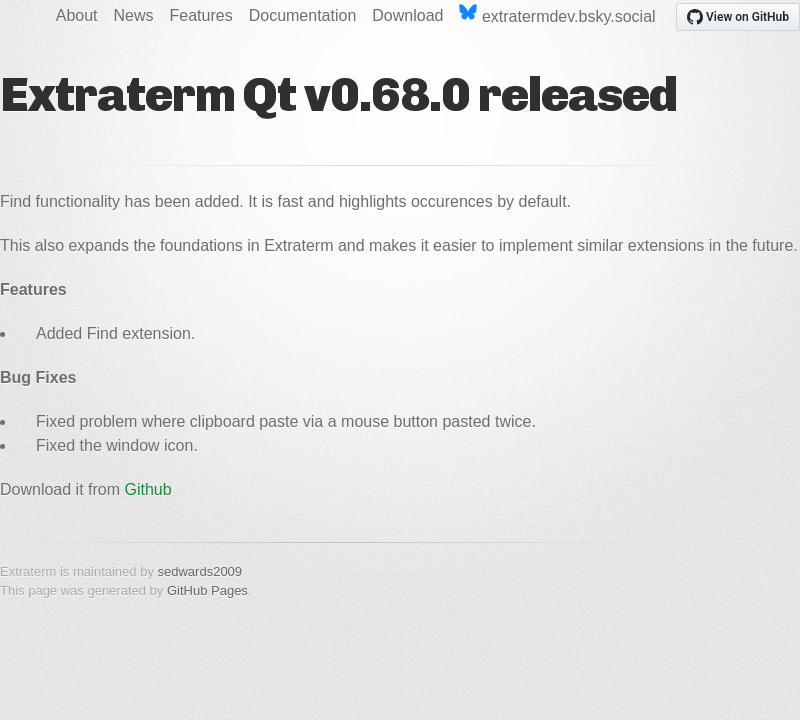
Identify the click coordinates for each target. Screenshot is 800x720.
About (77, 15)
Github (148, 489)
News (134, 15)
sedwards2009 (200, 571)
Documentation (303, 15)
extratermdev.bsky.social (557, 14)
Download (407, 15)
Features (201, 15)
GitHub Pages (207, 590)
